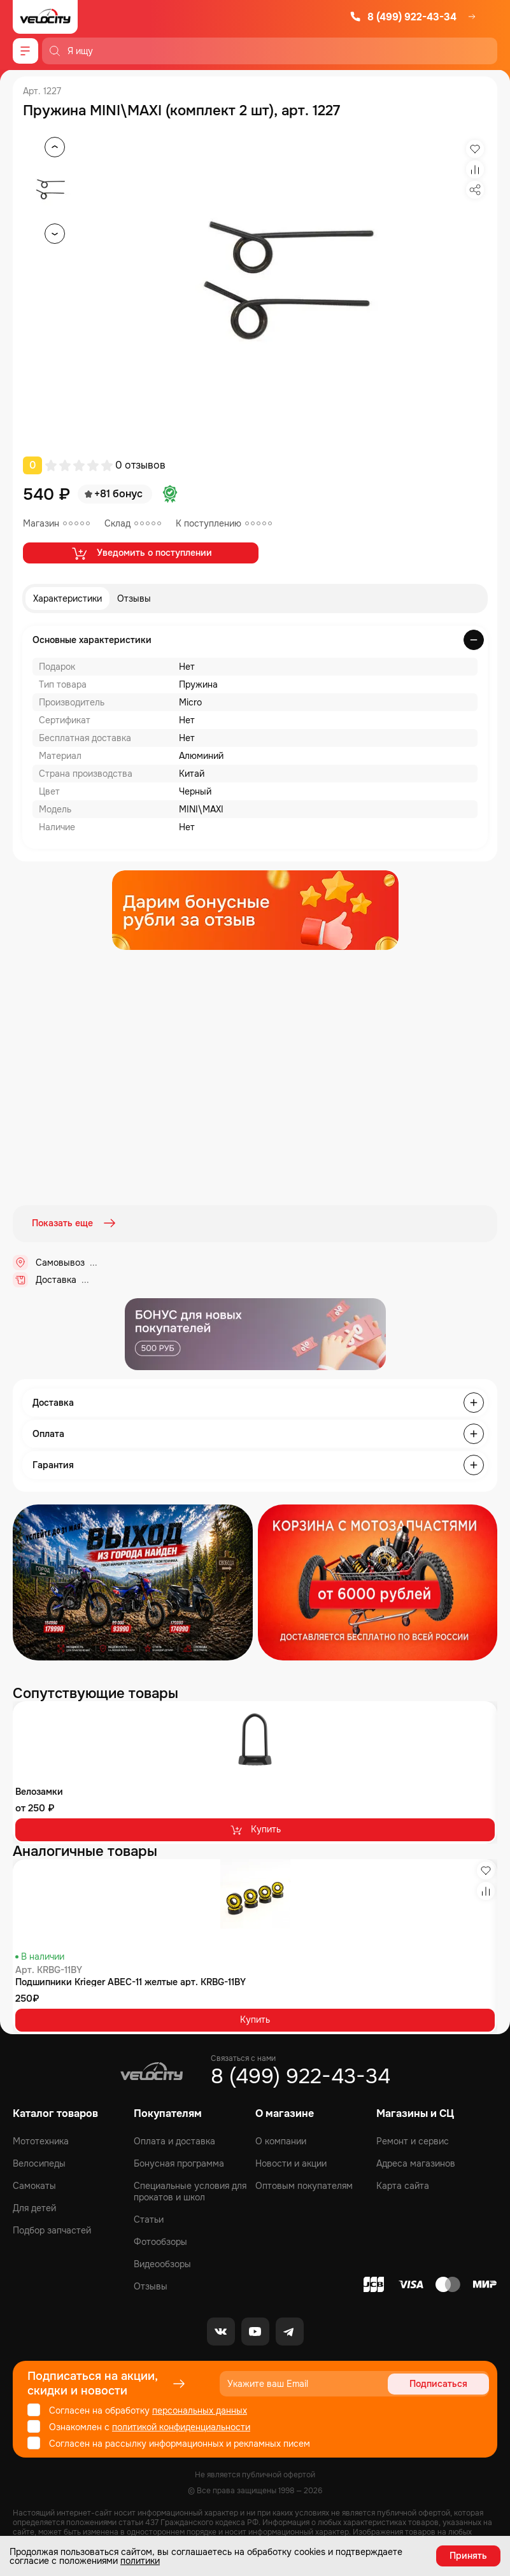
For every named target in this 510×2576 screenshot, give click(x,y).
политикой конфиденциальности (181, 2426)
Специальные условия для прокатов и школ (190, 2190)
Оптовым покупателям (304, 2185)
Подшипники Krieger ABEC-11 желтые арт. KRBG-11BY (130, 1980)
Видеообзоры (162, 2263)
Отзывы (134, 598)
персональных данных (199, 2410)
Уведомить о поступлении (141, 553)
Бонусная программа (179, 2163)
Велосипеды (39, 2163)
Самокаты (34, 2185)
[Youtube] (255, 2331)
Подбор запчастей (52, 2229)
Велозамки (39, 1790)
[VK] (221, 2331)
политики (140, 2560)
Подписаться (440, 2383)
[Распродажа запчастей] (133, 1581)
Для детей (34, 2207)
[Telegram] (290, 2331)
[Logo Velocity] (45, 17)
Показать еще (75, 1223)
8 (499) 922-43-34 (403, 17)
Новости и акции (291, 2163)
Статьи (149, 2219)
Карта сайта (402, 2185)
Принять (468, 2555)
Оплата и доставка (174, 2140)
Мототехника (41, 2140)
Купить (255, 1828)
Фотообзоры (160, 2241)
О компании (280, 2140)
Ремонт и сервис (412, 2140)
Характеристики (67, 598)
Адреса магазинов (415, 2163)
